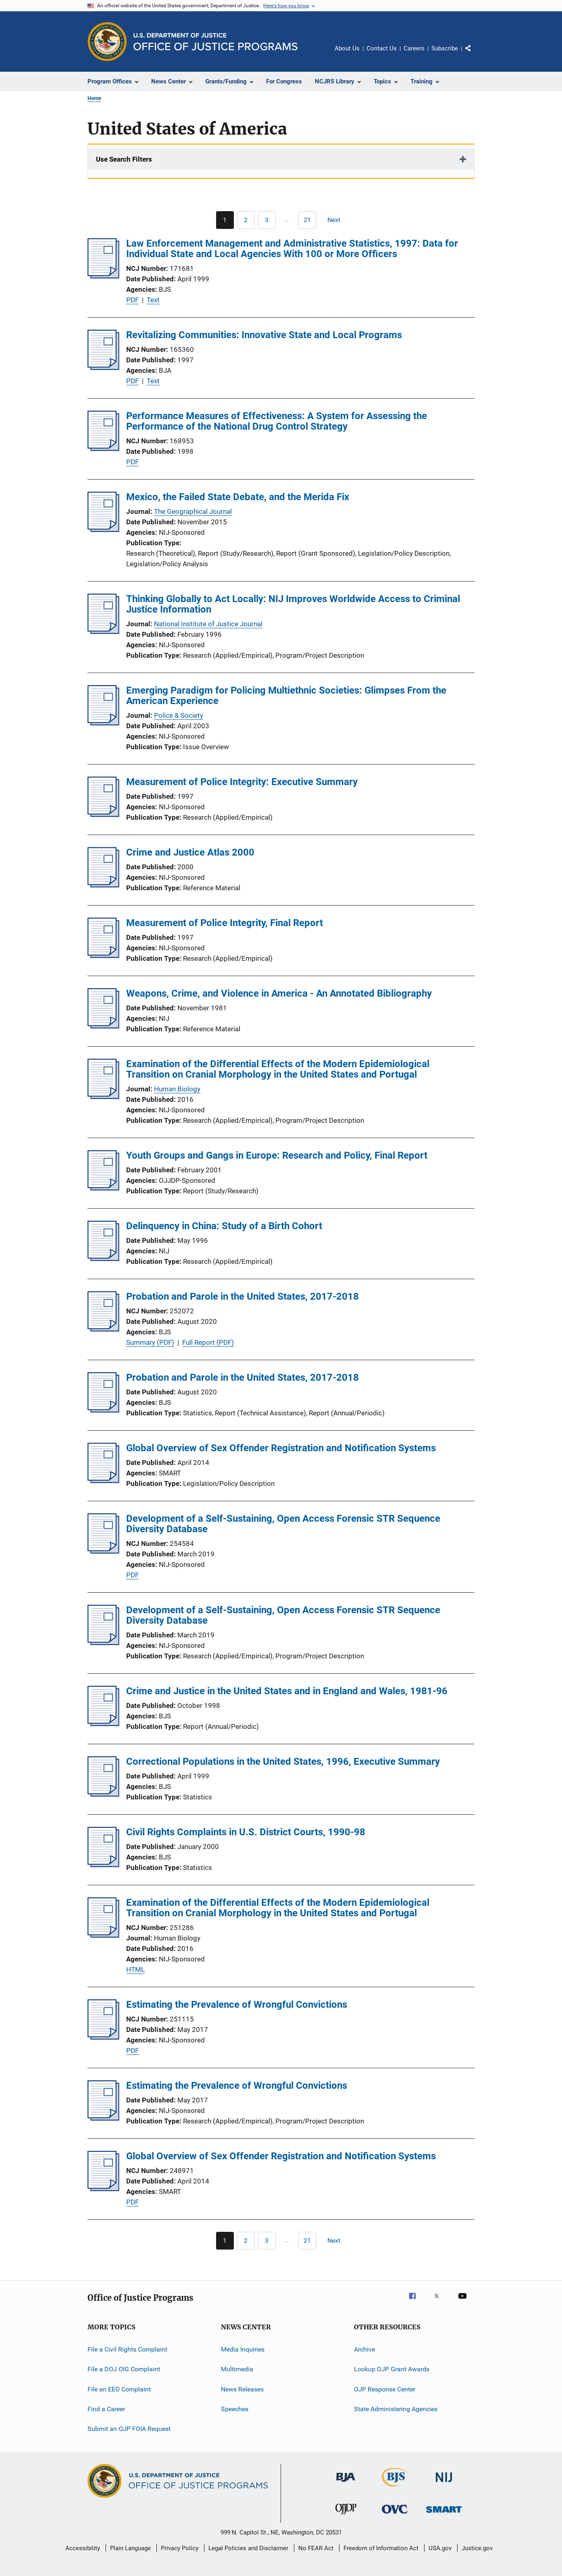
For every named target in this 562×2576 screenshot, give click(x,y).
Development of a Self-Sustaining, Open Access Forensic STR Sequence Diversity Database (283, 1524)
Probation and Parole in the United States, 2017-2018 (242, 1296)
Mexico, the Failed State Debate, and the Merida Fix (237, 497)
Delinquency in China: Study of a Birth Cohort (224, 1226)
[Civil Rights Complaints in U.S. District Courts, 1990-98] (103, 1865)
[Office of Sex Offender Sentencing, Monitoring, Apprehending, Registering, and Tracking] (444, 2514)
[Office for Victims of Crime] (395, 2515)
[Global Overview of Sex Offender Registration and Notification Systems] (103, 1481)
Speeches (234, 2409)
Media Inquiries (242, 2349)
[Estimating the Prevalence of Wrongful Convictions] (103, 2037)
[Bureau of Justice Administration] (345, 2483)
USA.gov (440, 2548)
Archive (364, 2349)
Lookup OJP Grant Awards (391, 2369)
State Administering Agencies (395, 2409)
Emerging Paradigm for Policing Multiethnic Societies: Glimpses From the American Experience (286, 695)
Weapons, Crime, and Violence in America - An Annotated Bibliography (279, 993)
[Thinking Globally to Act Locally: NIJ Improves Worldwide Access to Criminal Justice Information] (103, 631)
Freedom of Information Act (380, 2548)
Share (474, 54)
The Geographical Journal (193, 511)
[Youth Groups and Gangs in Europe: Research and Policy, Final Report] (103, 1188)
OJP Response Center (384, 2389)
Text (153, 300)
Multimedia (237, 2369)
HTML (135, 1969)
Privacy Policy (179, 2548)
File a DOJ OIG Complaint (123, 2369)
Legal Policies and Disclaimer (248, 2548)
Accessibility (82, 2548)
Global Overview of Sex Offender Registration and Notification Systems (281, 1448)
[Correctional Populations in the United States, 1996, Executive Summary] (103, 1794)
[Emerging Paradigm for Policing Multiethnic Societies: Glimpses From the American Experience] (103, 723)
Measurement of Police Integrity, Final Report (224, 923)
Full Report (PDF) (208, 1342)
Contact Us (381, 48)
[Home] (215, 41)
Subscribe (444, 48)
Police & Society (178, 715)
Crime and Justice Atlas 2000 (190, 852)
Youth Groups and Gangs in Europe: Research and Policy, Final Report (276, 1155)
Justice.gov (477, 2548)
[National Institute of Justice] (444, 2483)
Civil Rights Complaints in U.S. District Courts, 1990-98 (245, 1832)
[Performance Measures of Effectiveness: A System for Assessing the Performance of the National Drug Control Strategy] (103, 449)
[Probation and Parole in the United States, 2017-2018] (103, 1329)
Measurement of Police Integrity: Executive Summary (242, 781)
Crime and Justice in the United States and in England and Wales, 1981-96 (287, 1691)
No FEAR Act (315, 2548)
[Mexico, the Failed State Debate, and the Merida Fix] (103, 530)
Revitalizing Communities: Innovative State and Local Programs (264, 335)
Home (94, 98)
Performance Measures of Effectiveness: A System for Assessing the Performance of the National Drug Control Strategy (276, 421)
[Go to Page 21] (307, 220)
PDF (132, 300)
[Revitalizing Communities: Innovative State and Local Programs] (103, 368)
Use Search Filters (124, 159)
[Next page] (337, 220)
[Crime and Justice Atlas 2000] (103, 885)
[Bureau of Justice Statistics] (395, 2488)
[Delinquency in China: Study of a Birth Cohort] (103, 1259)
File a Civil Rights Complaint (127, 2349)
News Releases (242, 2389)
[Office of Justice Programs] (107, 41)
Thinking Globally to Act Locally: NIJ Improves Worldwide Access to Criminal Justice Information (293, 604)
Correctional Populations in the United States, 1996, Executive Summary (283, 1761)
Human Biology (177, 1089)
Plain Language (130, 2548)
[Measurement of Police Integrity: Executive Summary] (103, 814)
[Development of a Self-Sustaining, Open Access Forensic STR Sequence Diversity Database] (103, 1551)
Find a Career (106, 2409)
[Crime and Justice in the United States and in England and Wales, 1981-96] (103, 1724)
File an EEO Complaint (119, 2389)
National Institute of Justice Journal (208, 624)
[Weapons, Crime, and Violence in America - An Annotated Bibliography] (103, 1026)
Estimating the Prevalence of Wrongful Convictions (236, 2004)
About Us (347, 48)
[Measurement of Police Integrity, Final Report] (103, 955)
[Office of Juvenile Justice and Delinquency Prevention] (345, 2516)
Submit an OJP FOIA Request (129, 2429)
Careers (414, 48)
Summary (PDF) (150, 1342)
